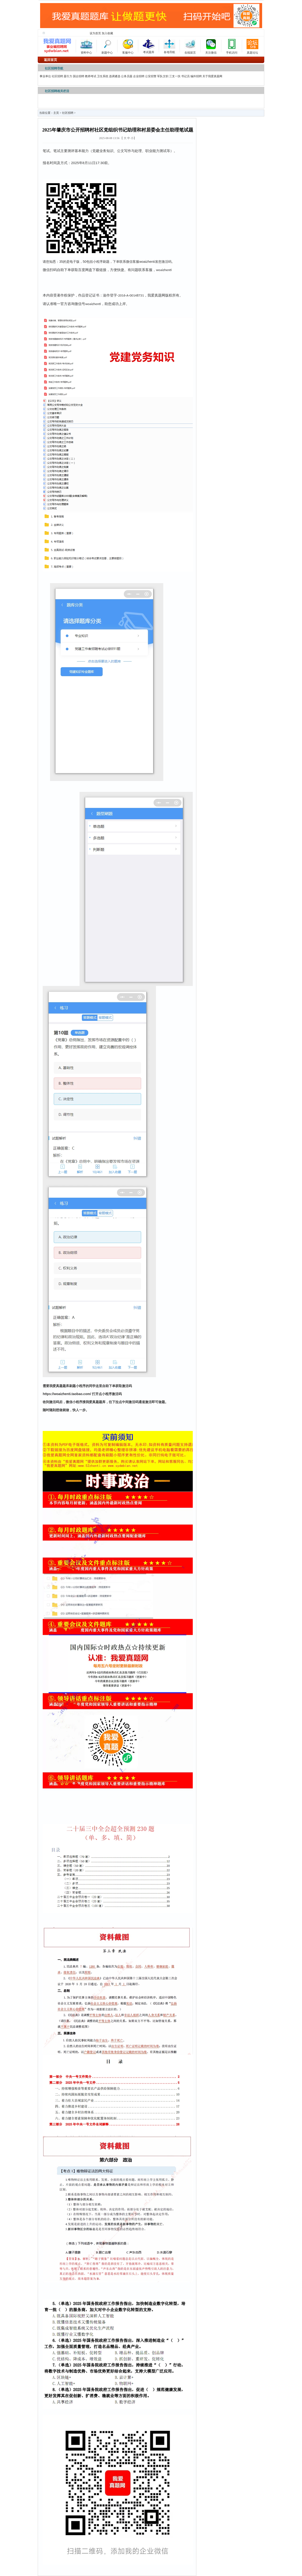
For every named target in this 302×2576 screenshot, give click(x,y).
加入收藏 (107, 33)
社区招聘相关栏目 (57, 91)
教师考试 (90, 76)
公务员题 (126, 76)
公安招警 (150, 76)
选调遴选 (114, 76)
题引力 (68, 76)
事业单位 (45, 76)
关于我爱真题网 (212, 76)
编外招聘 (196, 76)
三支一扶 (174, 76)
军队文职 (162, 76)
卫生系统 (102, 76)
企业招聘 (138, 76)
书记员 (185, 76)
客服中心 (128, 46)
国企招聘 (78, 76)
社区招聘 (57, 76)
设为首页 (95, 33)
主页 (56, 113)
